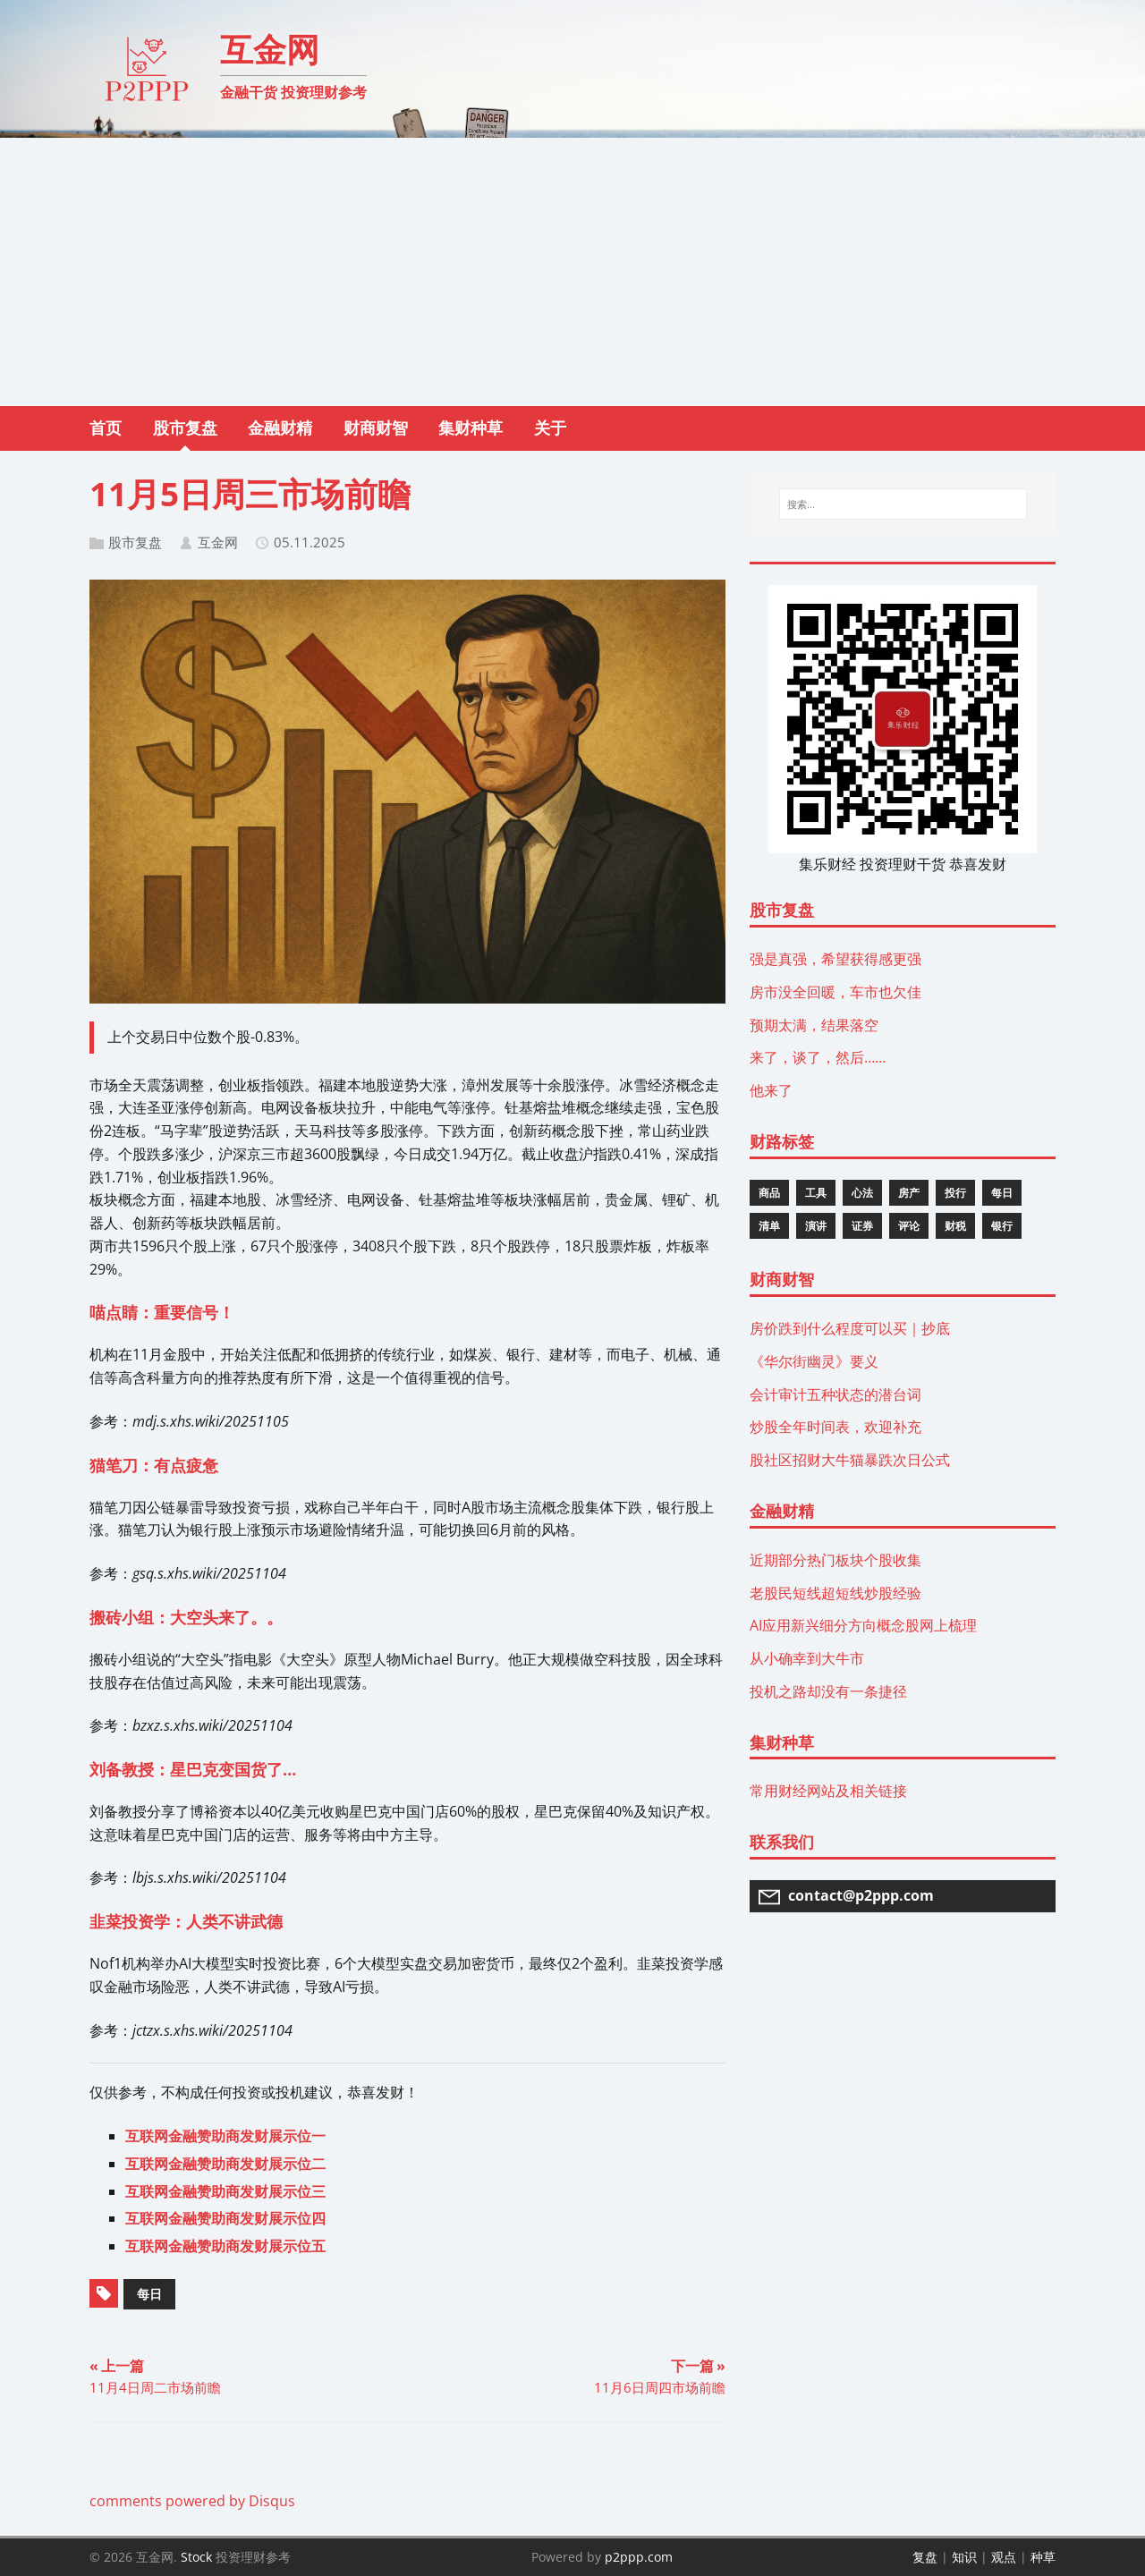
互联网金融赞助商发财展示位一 (225, 2136)
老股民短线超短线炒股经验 (835, 1593)
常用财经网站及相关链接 (828, 1791)
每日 (149, 2293)
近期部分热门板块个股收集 (835, 1560)
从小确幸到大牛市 (807, 1658)
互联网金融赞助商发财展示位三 (225, 2191)
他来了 (771, 1090)
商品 (769, 1192)
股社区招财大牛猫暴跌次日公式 (850, 1460)
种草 (1043, 2556)
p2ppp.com (639, 2556)
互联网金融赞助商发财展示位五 (225, 2246)
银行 (1002, 1225)
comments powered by (192, 2501)
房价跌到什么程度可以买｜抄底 (850, 1328)
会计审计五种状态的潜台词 (835, 1394)
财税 (955, 1225)
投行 (955, 1192)
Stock (196, 2556)
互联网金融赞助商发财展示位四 (225, 2218)
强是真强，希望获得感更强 (835, 959)
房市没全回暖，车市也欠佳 (835, 992)
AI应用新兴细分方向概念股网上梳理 (863, 1625)
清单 (769, 1225)
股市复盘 (135, 542)
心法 (862, 1192)
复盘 (924, 2556)
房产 (909, 1192)
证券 (862, 1225)
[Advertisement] (572, 272)
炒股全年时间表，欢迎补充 (835, 1426)
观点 (1003, 2556)
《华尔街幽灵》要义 (814, 1361)
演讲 (816, 1225)
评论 (909, 1225)
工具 (816, 1192)
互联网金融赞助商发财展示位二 (225, 2164)
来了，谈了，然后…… (818, 1057)
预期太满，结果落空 (814, 1025)
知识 (964, 2556)
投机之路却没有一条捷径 (828, 1691)
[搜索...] (903, 504)
